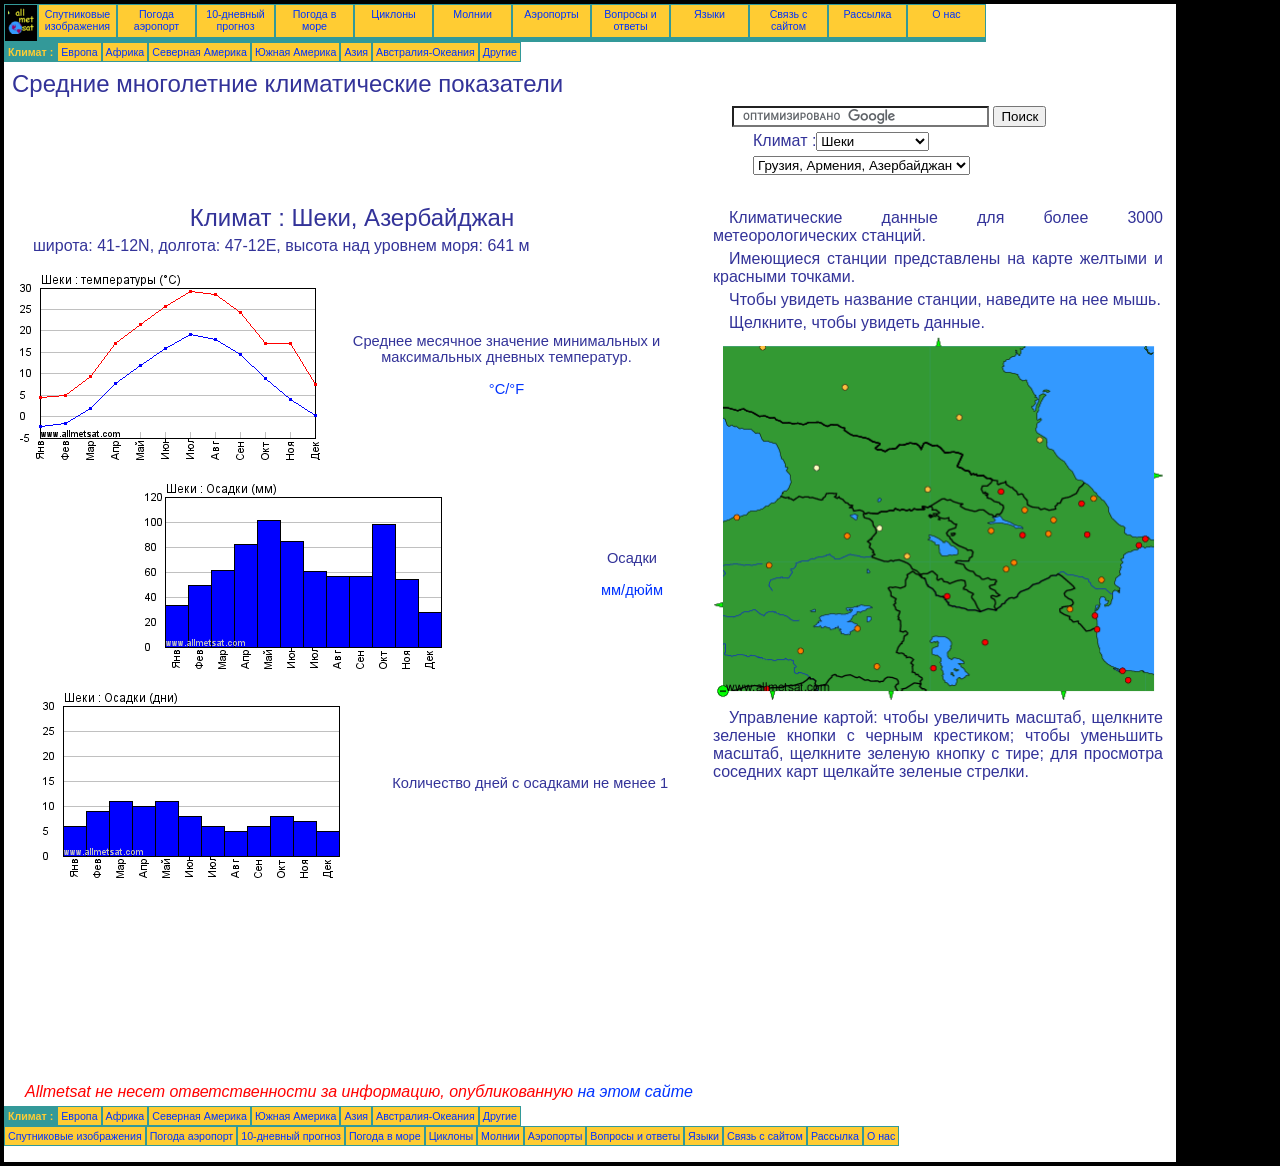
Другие (500, 52)
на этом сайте (635, 1091)
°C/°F (506, 389)
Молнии (472, 14)
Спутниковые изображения (77, 20)
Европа (79, 52)
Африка (125, 52)
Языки (709, 14)
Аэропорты (551, 14)
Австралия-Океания (425, 52)
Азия (356, 52)
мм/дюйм (632, 590)
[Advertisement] (368, 151)
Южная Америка (296, 52)
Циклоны (393, 14)
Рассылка (867, 14)
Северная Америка (199, 52)
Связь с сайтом (789, 20)
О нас (946, 14)
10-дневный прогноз (235, 20)
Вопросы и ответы (630, 20)
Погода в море (315, 20)
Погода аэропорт (157, 20)
